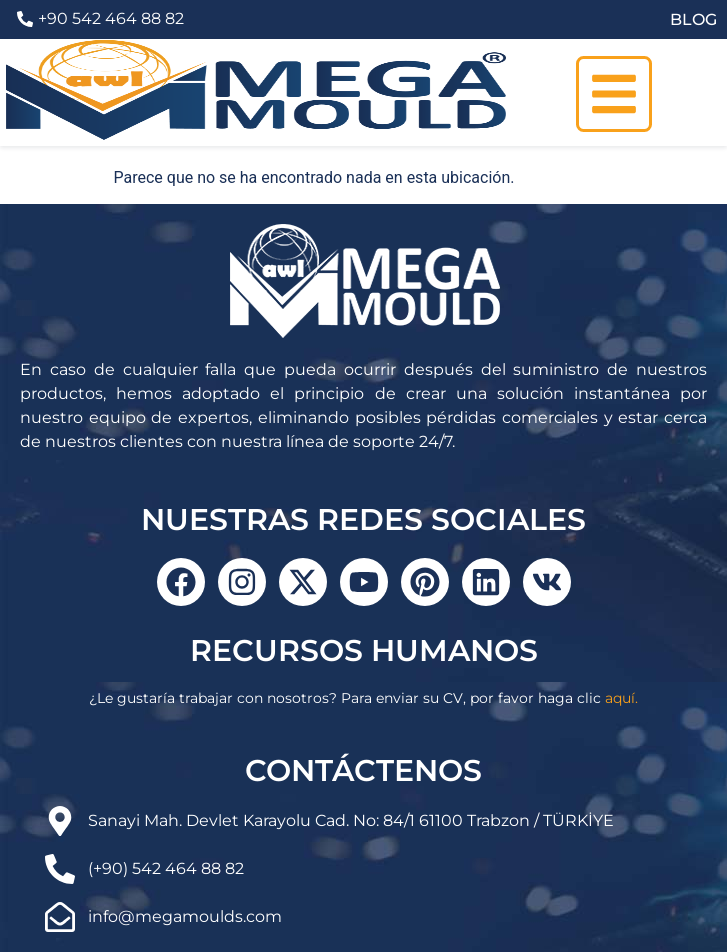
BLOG (693, 19)
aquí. (621, 698)
